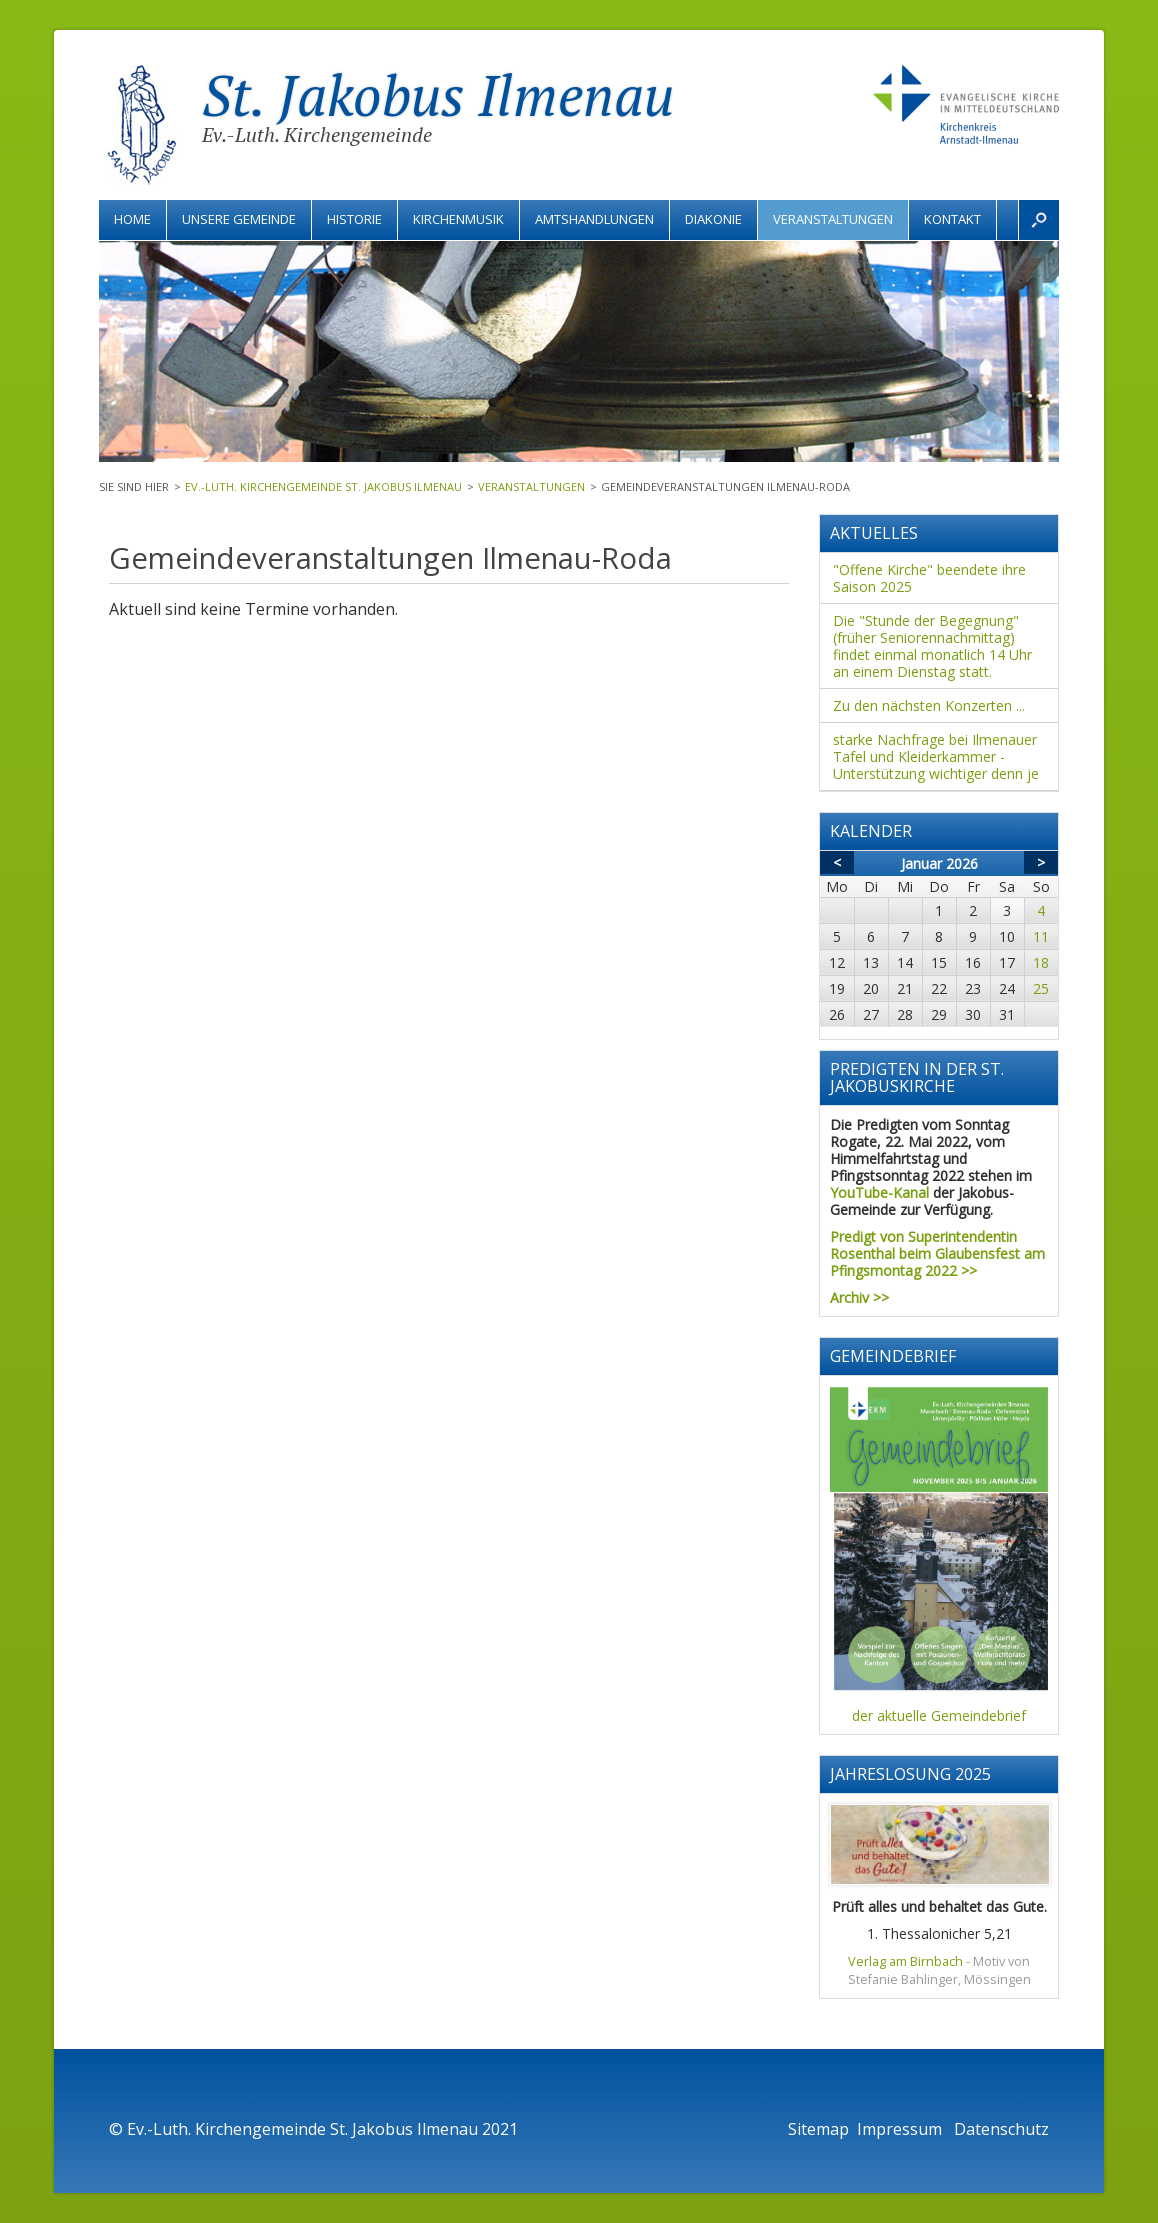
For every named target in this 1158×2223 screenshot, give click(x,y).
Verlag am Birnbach (905, 1961)
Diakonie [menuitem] (713, 219)
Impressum (901, 2129)
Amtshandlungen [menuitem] (594, 219)
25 (1041, 988)
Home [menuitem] (132, 219)
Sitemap (818, 2129)
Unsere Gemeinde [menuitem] (239, 219)
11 (1041, 936)
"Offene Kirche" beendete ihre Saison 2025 (929, 578)
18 (1041, 962)
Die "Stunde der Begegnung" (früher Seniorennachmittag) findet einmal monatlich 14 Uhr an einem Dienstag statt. (932, 646)
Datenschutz (1001, 2129)
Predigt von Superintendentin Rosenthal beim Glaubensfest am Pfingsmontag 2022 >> (937, 1253)
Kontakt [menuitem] (952, 219)
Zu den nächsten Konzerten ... (929, 705)
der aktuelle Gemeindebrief (939, 1715)
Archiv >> (859, 1297)
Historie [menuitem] (354, 219)
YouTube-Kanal (879, 1192)
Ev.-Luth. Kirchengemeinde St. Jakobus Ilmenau (323, 486)
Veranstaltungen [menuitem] (833, 219)
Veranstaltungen (531, 486)
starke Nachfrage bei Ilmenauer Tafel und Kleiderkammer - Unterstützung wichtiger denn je (936, 756)
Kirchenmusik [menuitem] (458, 219)
